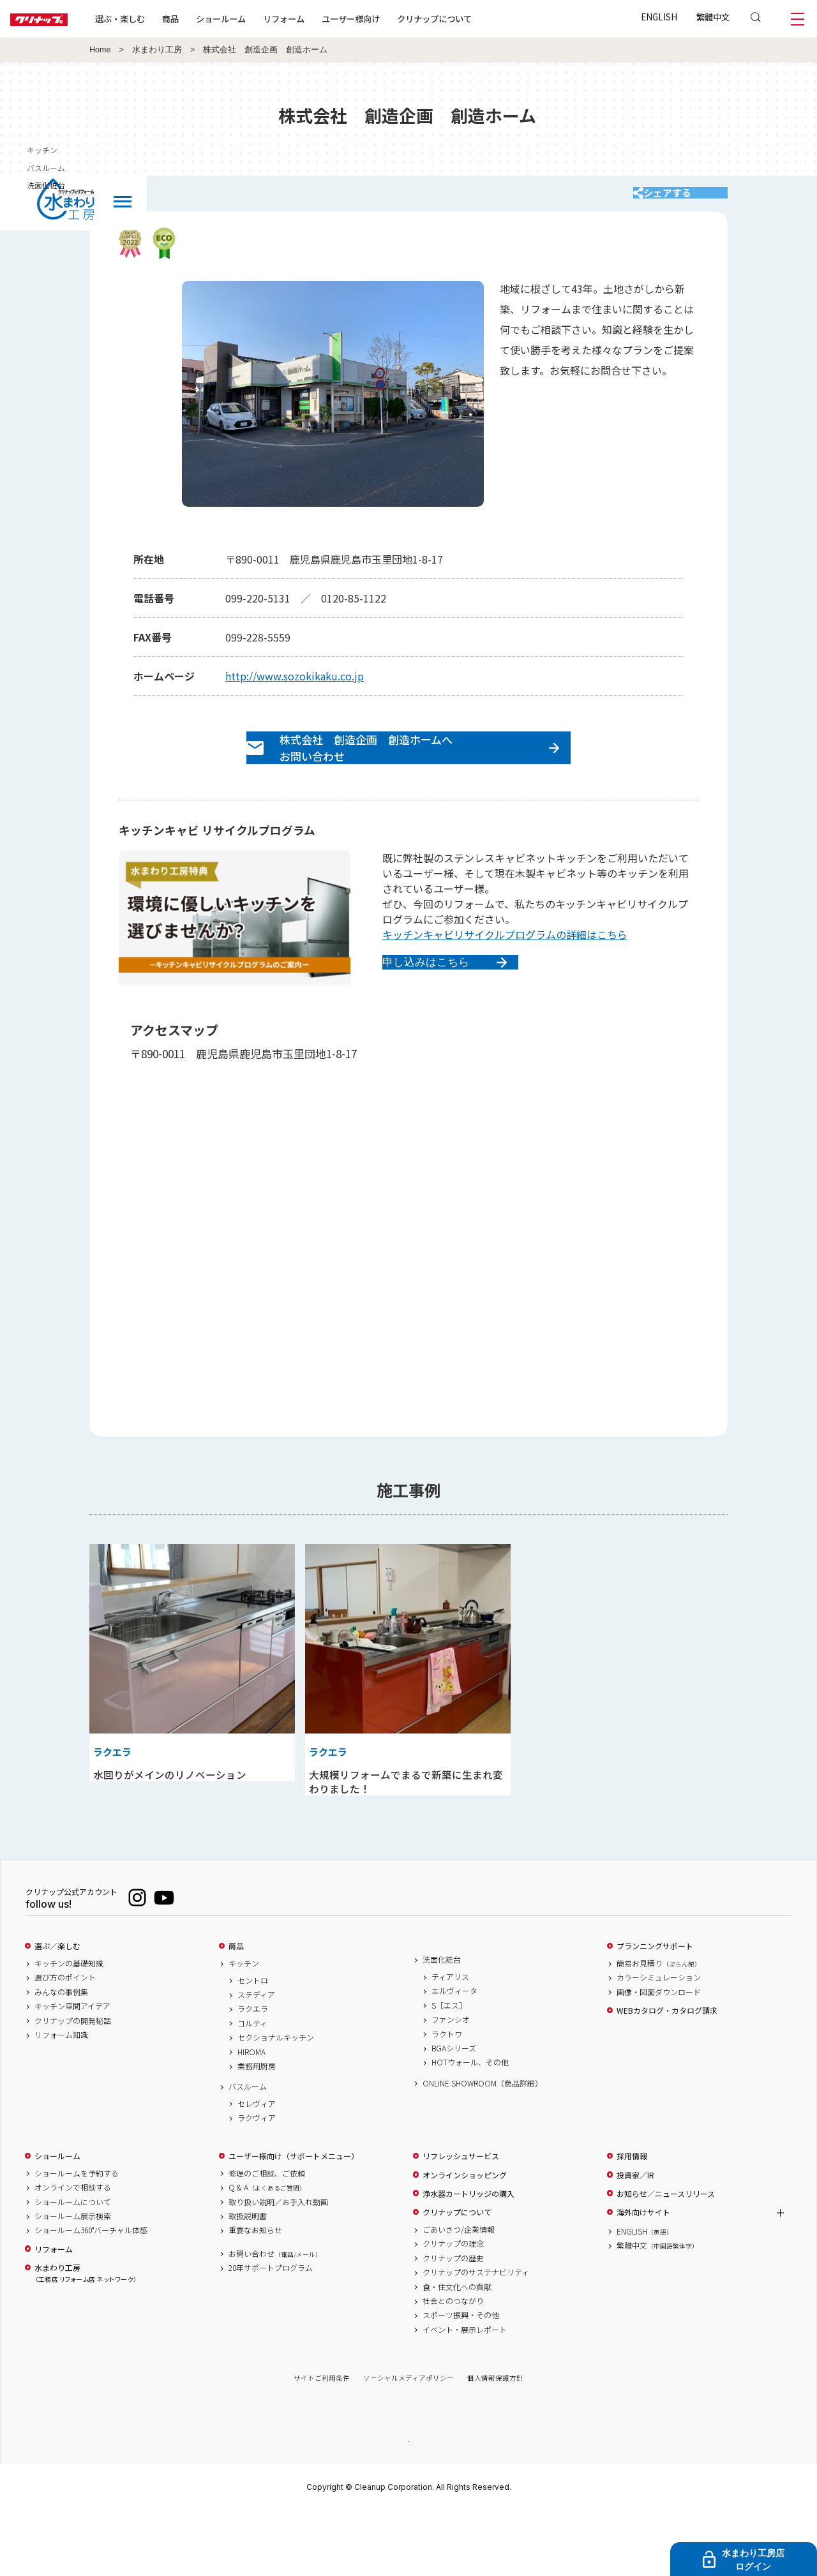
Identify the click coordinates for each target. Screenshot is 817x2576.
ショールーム (262, 18)
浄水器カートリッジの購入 (468, 2257)
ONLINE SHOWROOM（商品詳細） (483, 2146)
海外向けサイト (643, 2276)
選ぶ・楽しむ (161, 18)
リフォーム (324, 18)
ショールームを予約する (76, 2237)
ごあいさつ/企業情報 (459, 2293)
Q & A (267, 2251)
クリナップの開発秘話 (72, 2084)
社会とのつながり (453, 2365)
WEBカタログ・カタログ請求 (667, 2074)
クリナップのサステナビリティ (476, 2336)
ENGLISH (659, 16)
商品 (236, 2010)
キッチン (244, 2027)
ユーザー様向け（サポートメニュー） (294, 2220)
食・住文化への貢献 (457, 2350)
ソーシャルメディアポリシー (408, 2441)
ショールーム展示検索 (72, 2280)
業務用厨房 (256, 2130)
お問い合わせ (275, 2317)
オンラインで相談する (72, 2251)
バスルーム (248, 2150)
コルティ (252, 2087)
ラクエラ (252, 2072)
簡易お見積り (659, 2027)
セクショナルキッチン (275, 2101)
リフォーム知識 (61, 2098)
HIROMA (251, 2115)
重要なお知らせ (255, 2294)
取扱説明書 (248, 2280)
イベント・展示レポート (465, 2393)
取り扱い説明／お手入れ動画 (278, 2265)
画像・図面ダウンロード (659, 2056)
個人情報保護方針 (495, 2441)
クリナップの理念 (453, 2307)
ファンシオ (450, 2083)
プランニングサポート (655, 2010)
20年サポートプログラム (271, 2331)
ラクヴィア (256, 2181)
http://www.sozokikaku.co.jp (294, 688)
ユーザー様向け (392, 18)
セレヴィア (256, 2167)
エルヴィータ (454, 2054)
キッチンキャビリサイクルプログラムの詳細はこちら (504, 962)
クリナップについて (475, 18)
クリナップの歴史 (453, 2322)
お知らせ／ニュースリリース (666, 2257)
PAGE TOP (408, 2504)
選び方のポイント (65, 2041)
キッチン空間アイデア (72, 2070)
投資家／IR (635, 2239)
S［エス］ (449, 2069)
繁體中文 (713, 16)
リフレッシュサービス (461, 2220)
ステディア (256, 2058)
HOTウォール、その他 (470, 2126)
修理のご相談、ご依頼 (267, 2237)
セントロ (252, 2044)
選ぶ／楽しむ (57, 2010)
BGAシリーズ (453, 2112)
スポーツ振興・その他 (461, 2379)
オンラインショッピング (465, 2239)
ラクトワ (446, 2097)
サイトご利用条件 (322, 2441)
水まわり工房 (157, 49)
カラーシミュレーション (659, 2041)
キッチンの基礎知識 (68, 2027)
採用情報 (632, 2220)
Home (100, 49)
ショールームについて (72, 2265)
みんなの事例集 (61, 2056)
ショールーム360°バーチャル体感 (90, 2294)
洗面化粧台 (442, 2023)
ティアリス (450, 2040)
